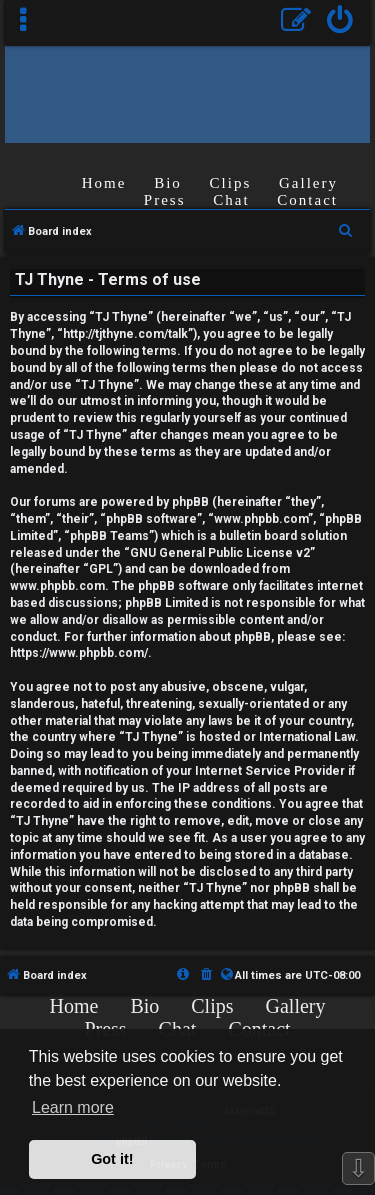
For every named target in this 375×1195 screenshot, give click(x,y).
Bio (168, 183)
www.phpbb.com (57, 586)
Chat (231, 200)
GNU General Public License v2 (220, 553)
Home (104, 183)
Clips (231, 183)
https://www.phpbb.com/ (79, 653)
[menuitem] (340, 22)
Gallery (308, 183)
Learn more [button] (73, 1107)
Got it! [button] (112, 1159)
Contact (307, 200)
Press (165, 200)
